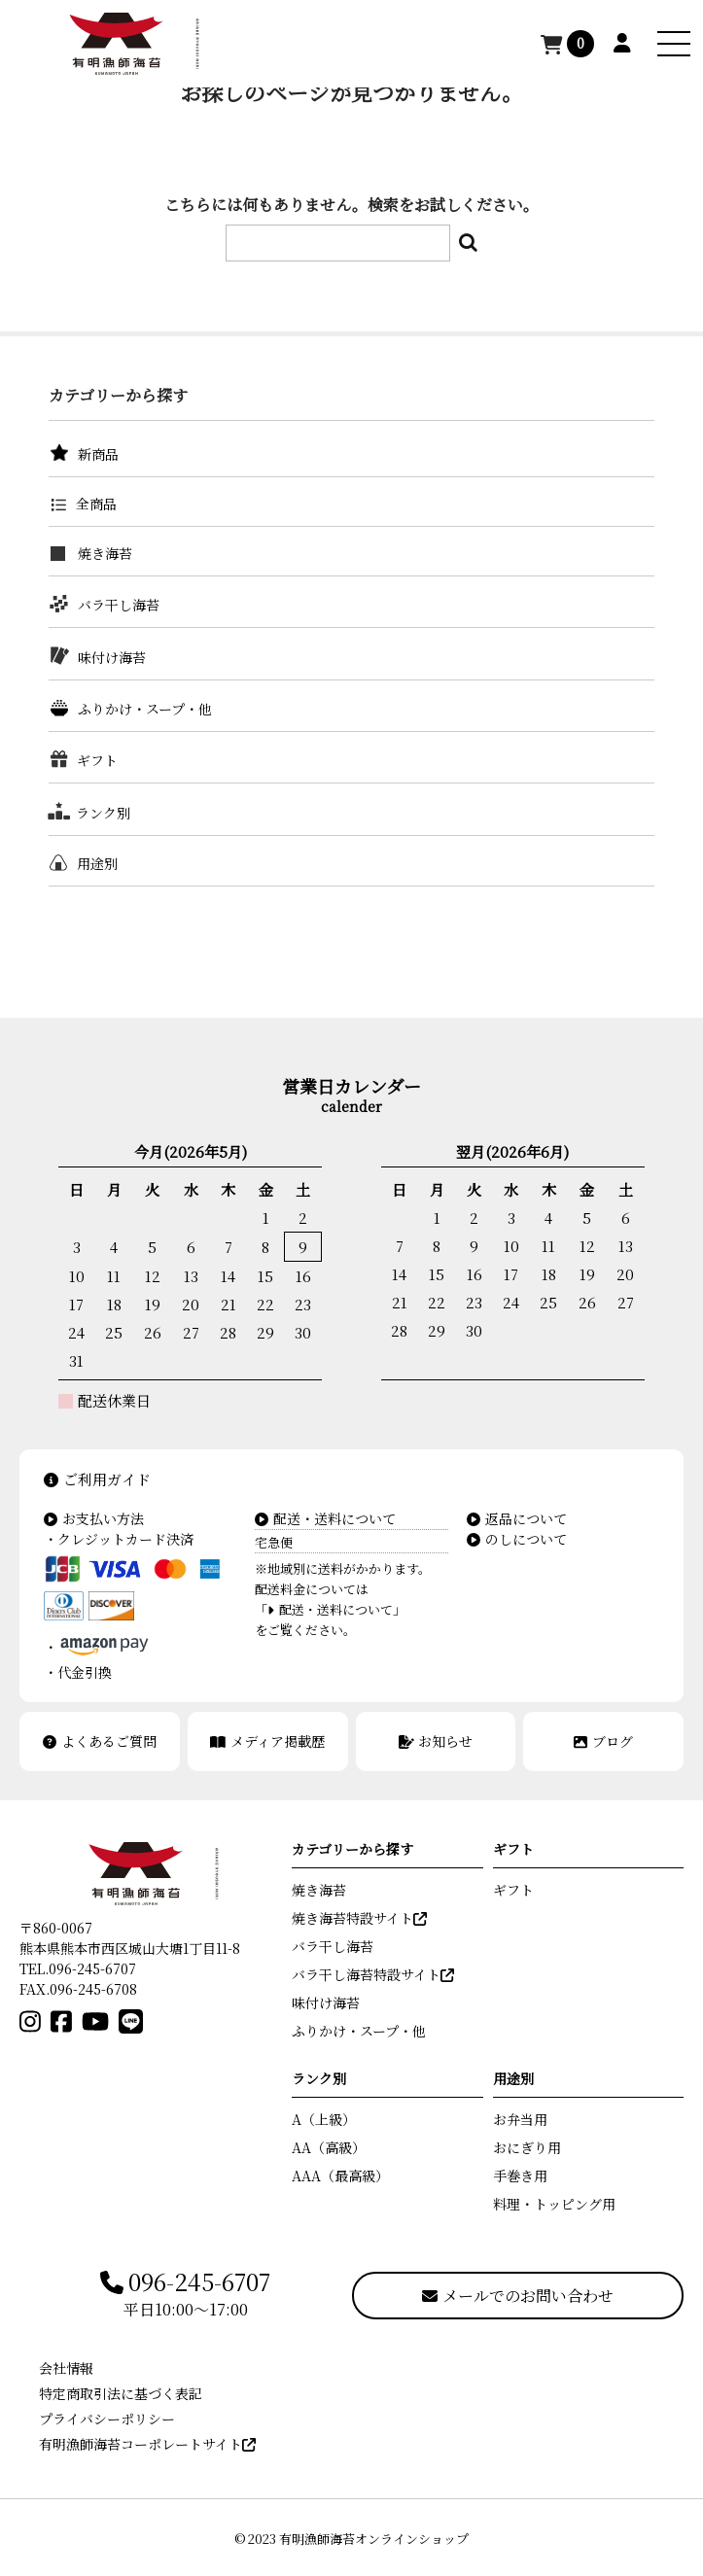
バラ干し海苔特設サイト (373, 1974)
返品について (517, 1518)
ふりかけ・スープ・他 (145, 708)
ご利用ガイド (97, 1479)
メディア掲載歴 (267, 1741)
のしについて (517, 1539)
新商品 (98, 454)
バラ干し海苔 (118, 604)
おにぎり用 (527, 2147)
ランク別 (103, 812)
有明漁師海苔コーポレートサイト (147, 2444)
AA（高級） (329, 2147)
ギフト (97, 760)
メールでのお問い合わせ (518, 2295)
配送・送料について (325, 1518)
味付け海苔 (112, 657)
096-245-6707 (185, 2282)
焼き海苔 (105, 553)
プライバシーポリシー (107, 2418)
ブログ (603, 1741)
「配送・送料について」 (330, 1609)
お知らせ (436, 1741)
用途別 (97, 863)
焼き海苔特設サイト (359, 1918)
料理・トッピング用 (554, 2203)
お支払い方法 (94, 1518)
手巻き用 (520, 2175)
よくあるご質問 (100, 1741)
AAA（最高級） (340, 2175)
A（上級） (324, 2119)
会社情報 (66, 2368)
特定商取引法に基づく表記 (120, 2393)
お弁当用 (520, 2119)
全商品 (96, 503)
